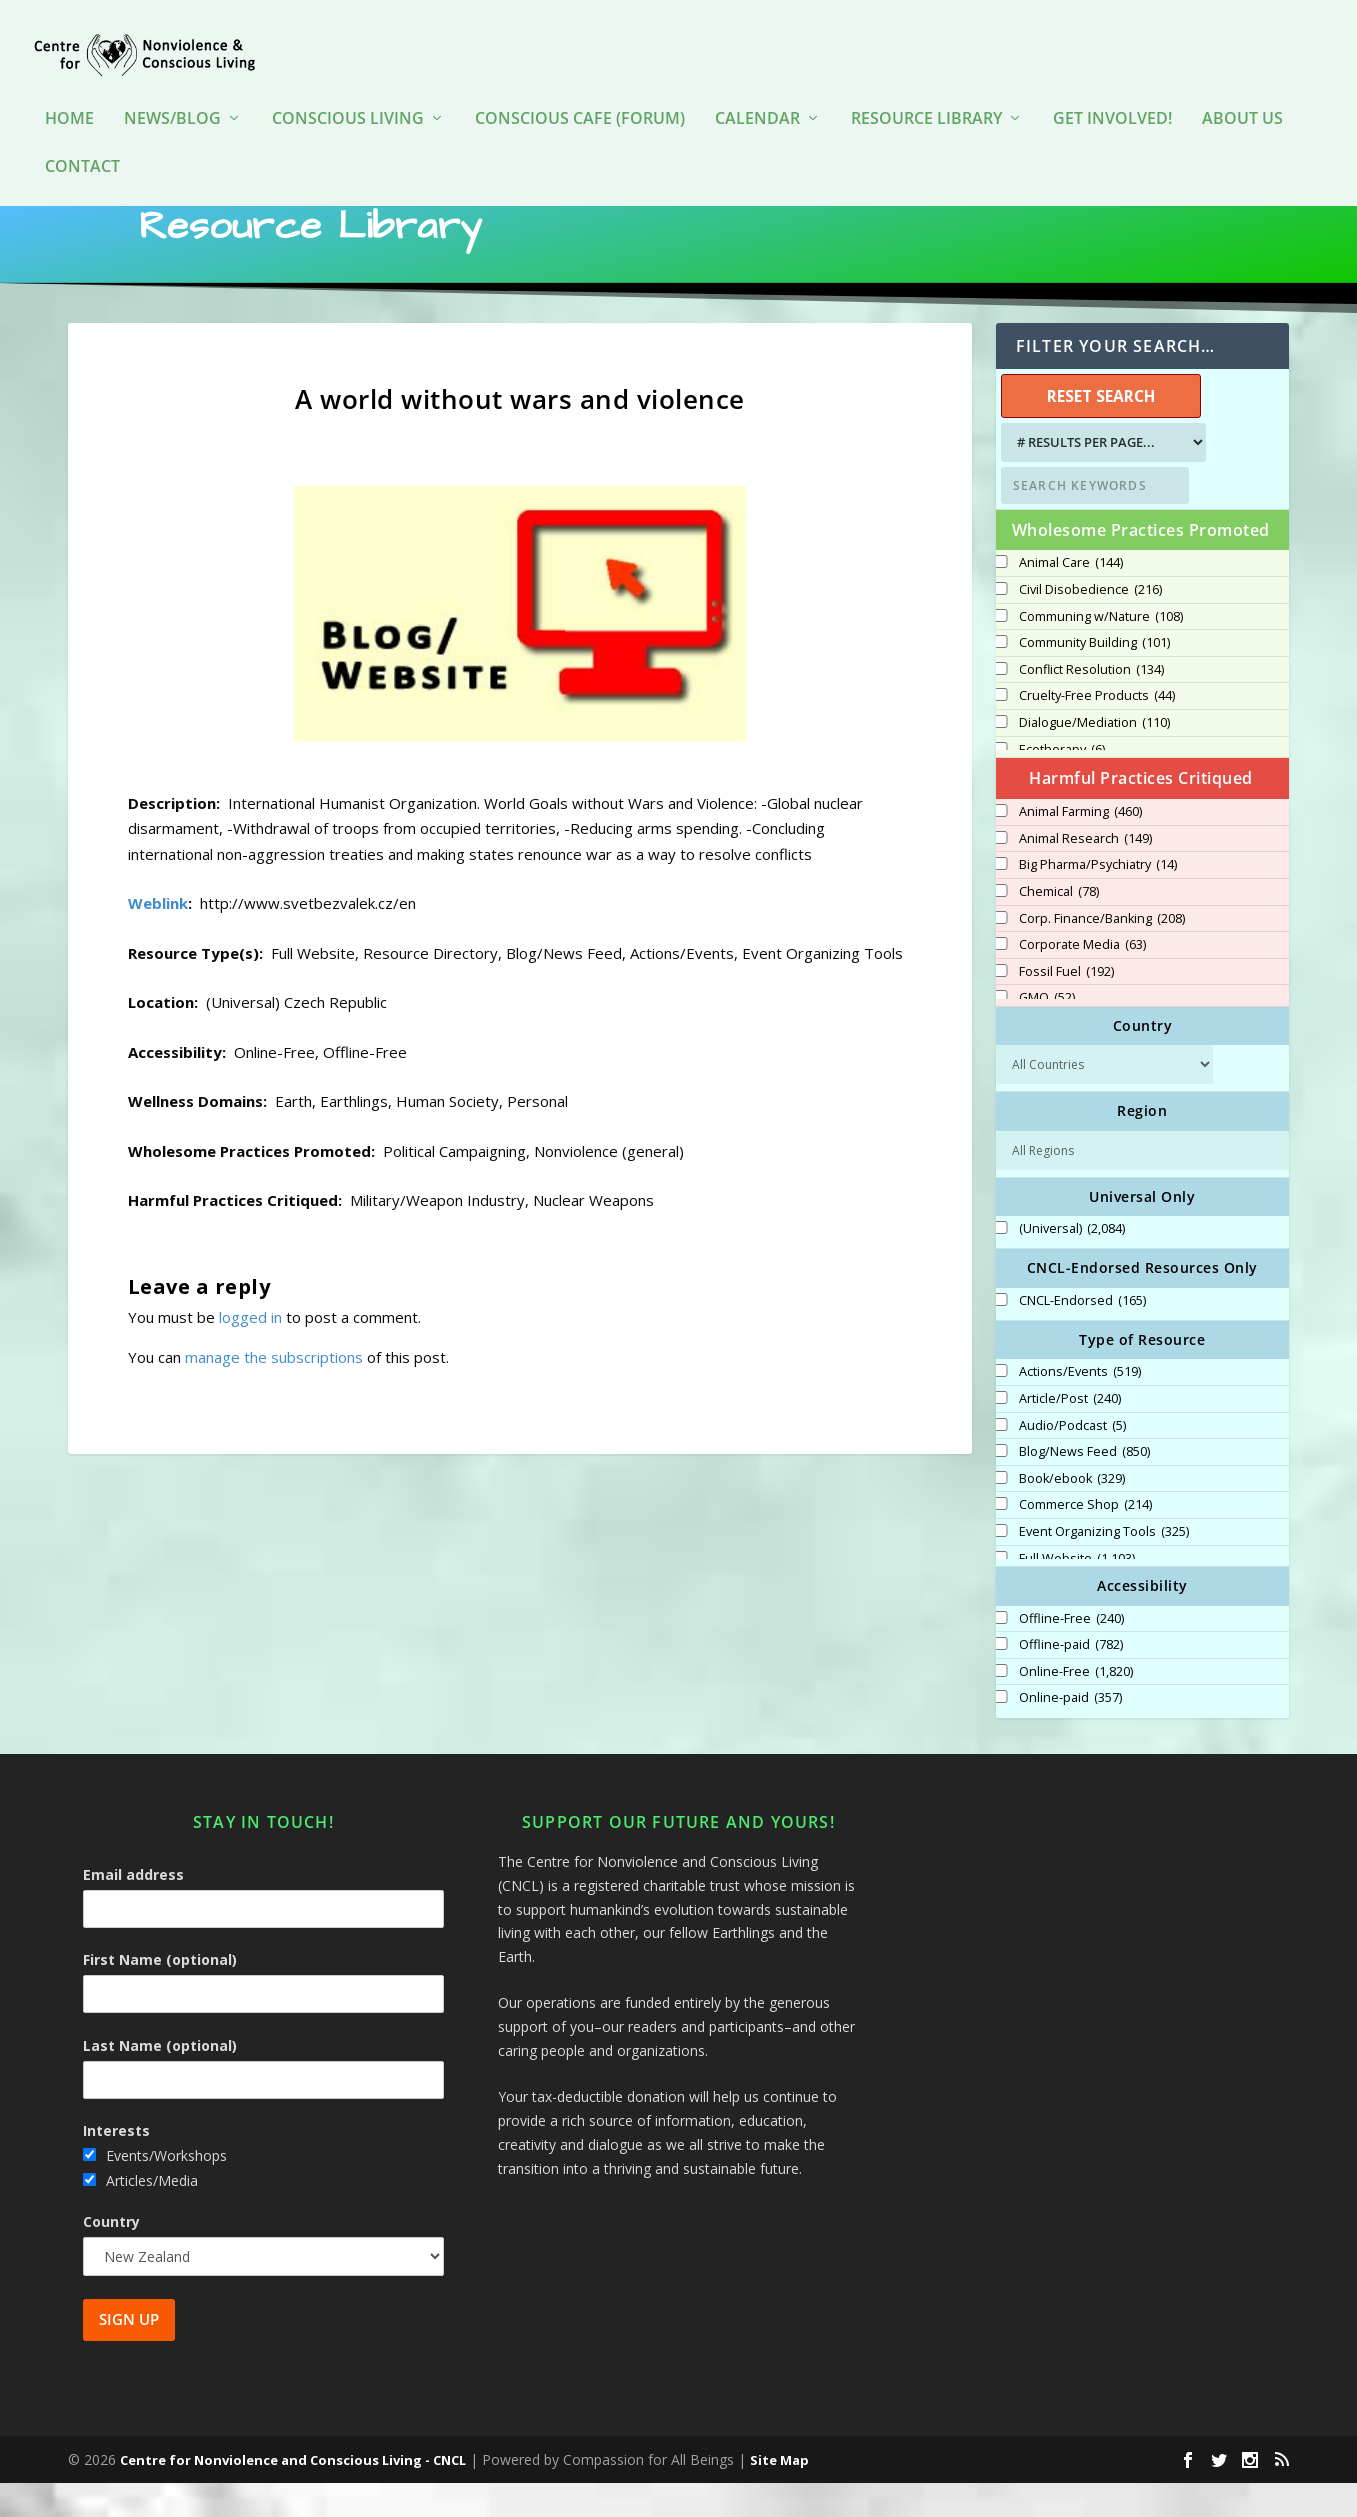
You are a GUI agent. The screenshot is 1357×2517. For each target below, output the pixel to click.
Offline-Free (1071, 1653)
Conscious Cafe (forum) (580, 89)
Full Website (1077, 1593)
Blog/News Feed (1084, 1486)
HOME (69, 89)
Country (111, 2255)
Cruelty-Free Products (1097, 730)
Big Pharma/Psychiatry (1098, 899)
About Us (1242, 89)
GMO (1047, 1032)
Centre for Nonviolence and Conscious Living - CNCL (293, 2494)
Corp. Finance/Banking (1102, 953)
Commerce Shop (1085, 1539)
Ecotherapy (1062, 784)
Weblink (158, 937)
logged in (250, 1351)
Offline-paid (1071, 1679)
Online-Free (1076, 1706)
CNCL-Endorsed (1082, 1335)
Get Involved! (1112, 89)
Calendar (757, 89)
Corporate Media (1082, 979)
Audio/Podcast (1072, 1460)
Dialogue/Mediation (1094, 757)
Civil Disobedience (1090, 624)
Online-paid (1070, 1732)
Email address (133, 1908)
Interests (116, 2164)
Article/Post (1070, 1433)
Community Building (1094, 677)
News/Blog (172, 89)
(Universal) (1072, 1263)
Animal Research (1085, 873)
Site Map (779, 2494)
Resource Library (926, 89)
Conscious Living (348, 89)
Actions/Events (1080, 1406)
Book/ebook (1072, 1513)
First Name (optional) (160, 1993)
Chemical (1059, 926)
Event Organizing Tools (1104, 1566)
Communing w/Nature (1101, 651)
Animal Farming (1080, 846)
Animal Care (1071, 597)
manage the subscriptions (274, 1391)
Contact (82, 137)
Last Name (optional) (160, 2079)
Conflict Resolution (1091, 704)
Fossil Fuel (1066, 1006)
